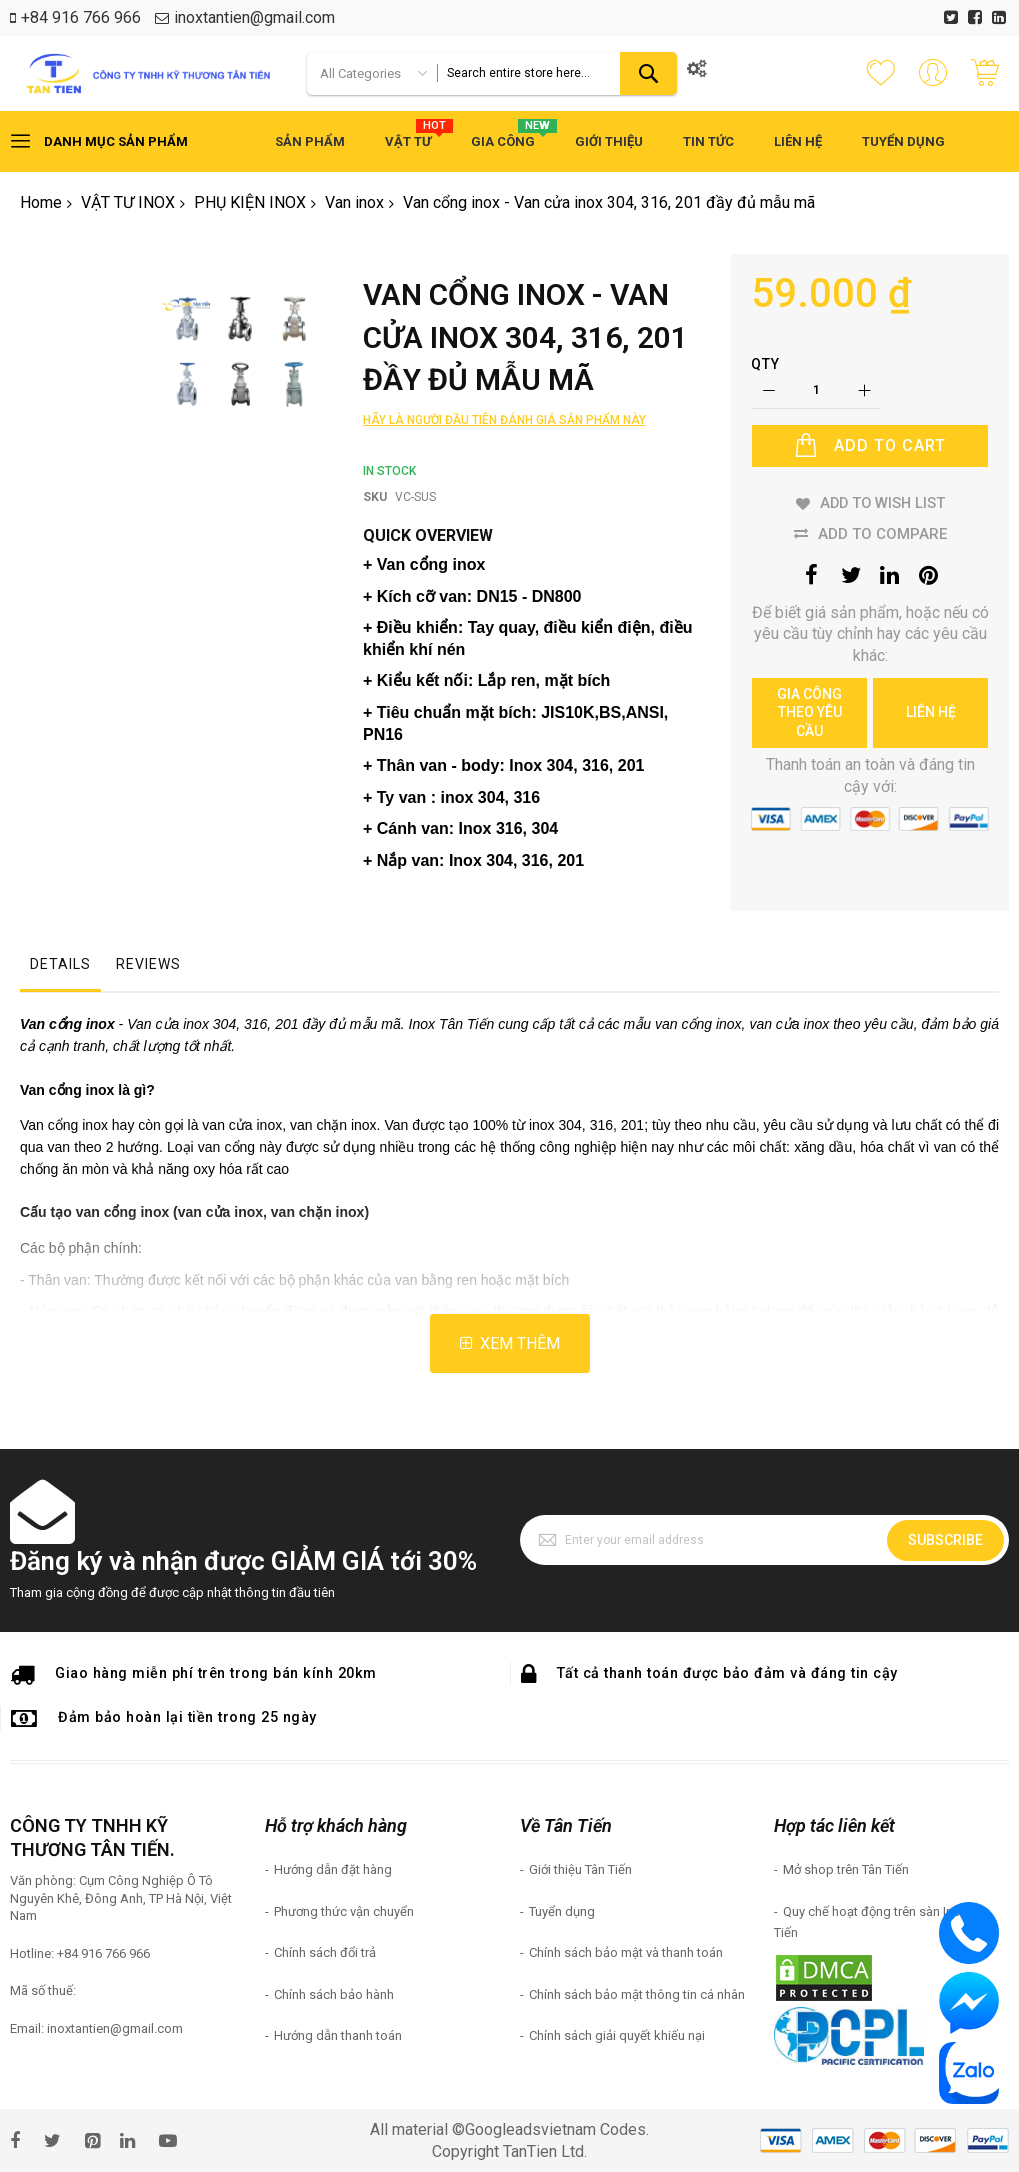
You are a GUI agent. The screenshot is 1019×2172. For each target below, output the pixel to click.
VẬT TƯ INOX (128, 202)
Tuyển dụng (562, 1911)
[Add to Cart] (870, 446)
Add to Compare (882, 533)
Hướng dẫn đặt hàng (333, 1869)
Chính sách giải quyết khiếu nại (617, 2035)
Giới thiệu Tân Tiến (580, 1869)
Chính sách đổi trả (325, 1952)
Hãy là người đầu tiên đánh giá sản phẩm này (504, 420)
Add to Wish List (882, 503)
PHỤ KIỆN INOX (250, 202)
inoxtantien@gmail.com (254, 17)
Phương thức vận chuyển (344, 1911)
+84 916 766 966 (81, 17)
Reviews (148, 964)
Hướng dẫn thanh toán (338, 2035)
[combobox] (557, 73)
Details (60, 964)
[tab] (60, 969)
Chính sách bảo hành (334, 1994)
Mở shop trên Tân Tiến (846, 1869)
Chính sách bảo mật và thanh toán (626, 1952)
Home (41, 202)
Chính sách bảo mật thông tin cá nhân (637, 1994)
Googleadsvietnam (530, 2129)
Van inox (354, 202)
